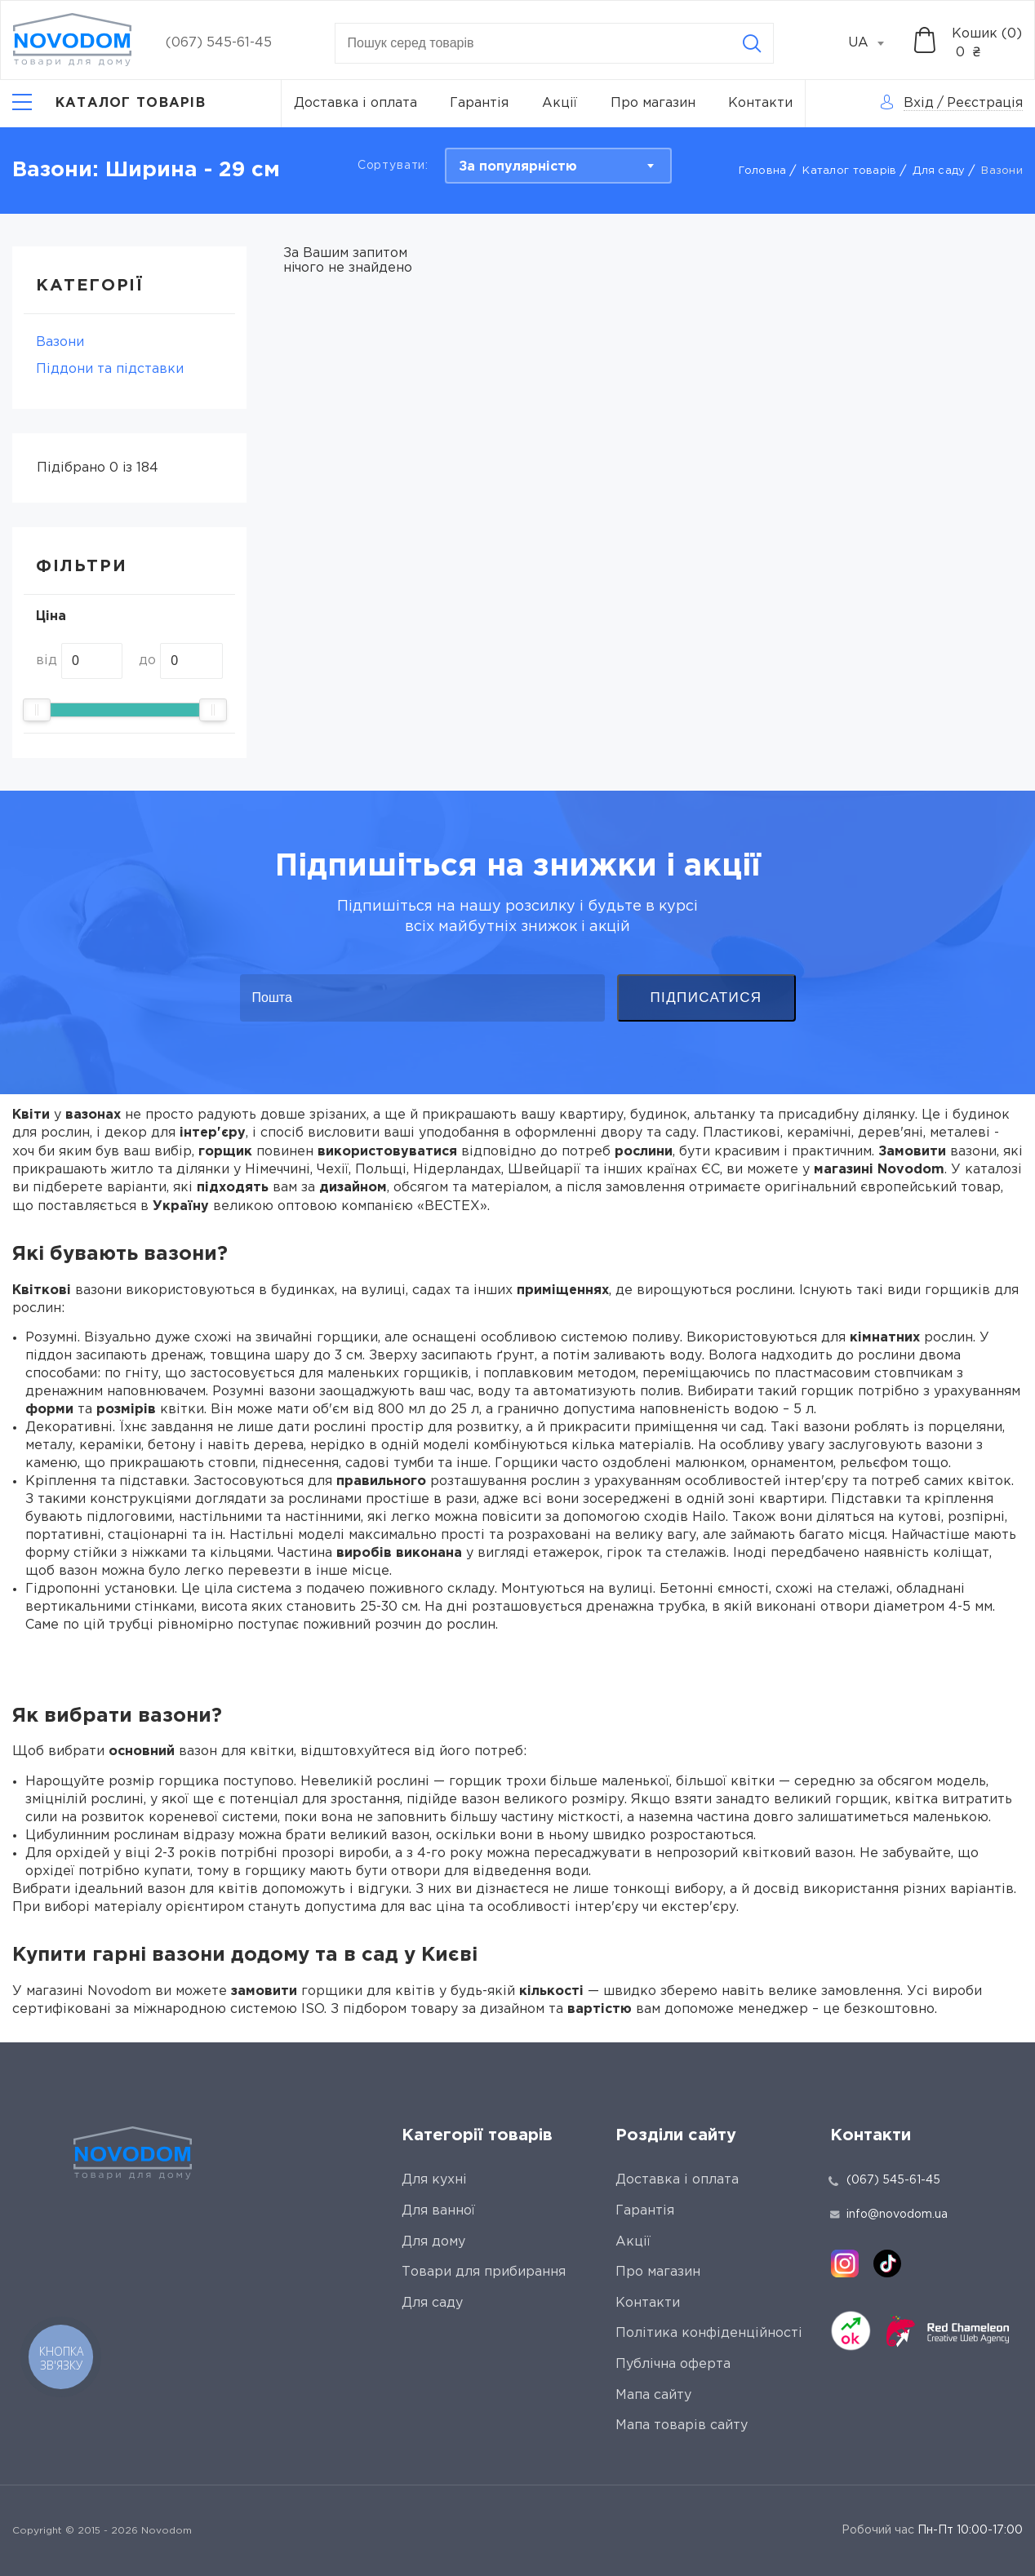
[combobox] (875, 43)
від (46, 660)
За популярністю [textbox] (518, 167)
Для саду (939, 170)
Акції (559, 103)
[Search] (752, 43)
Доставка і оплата (355, 103)
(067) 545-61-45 (219, 43)
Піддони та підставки (110, 369)
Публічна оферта (673, 2364)
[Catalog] (109, 103)
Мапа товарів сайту (681, 2425)
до (147, 660)
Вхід (919, 103)
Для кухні (434, 2180)
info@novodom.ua (889, 2214)
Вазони (60, 342)
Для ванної (438, 2211)
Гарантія (479, 103)
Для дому (433, 2242)
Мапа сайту (653, 2395)
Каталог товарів (849, 170)
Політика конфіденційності (708, 2333)
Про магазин (653, 103)
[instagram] (845, 2263)
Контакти (760, 103)
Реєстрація (985, 103)
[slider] (37, 709)
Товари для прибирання (484, 2272)
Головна (763, 170)
